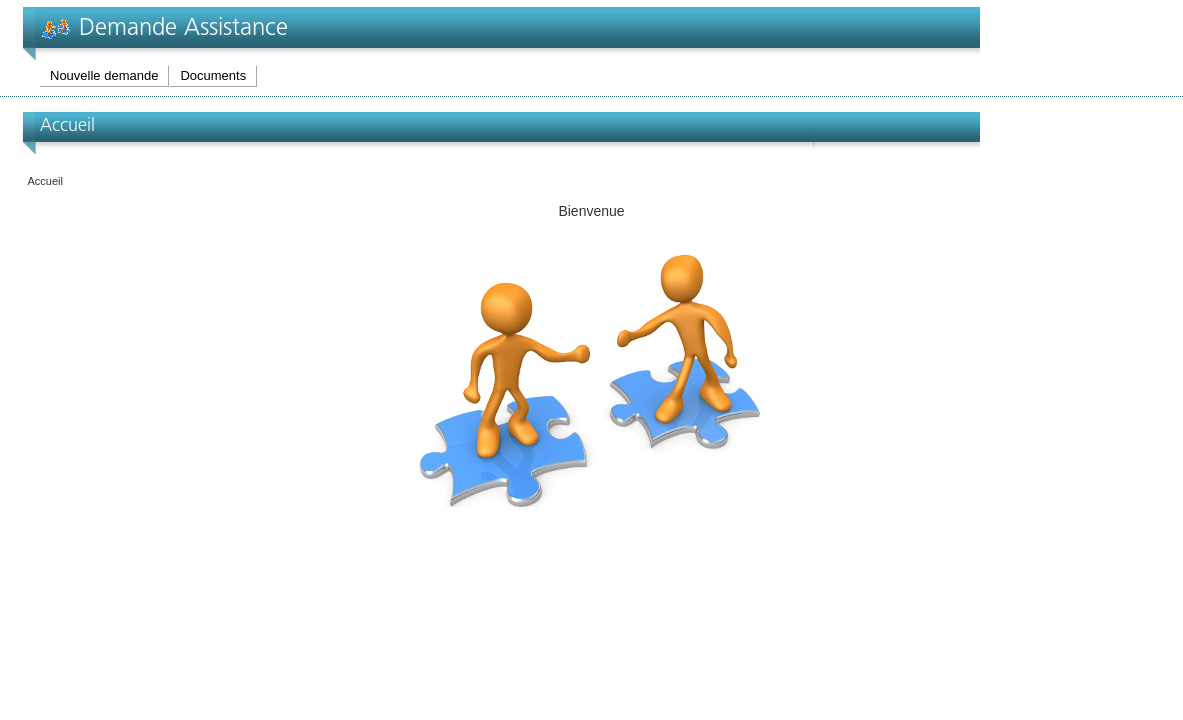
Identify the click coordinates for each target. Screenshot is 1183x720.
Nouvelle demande (104, 75)
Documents (213, 75)
